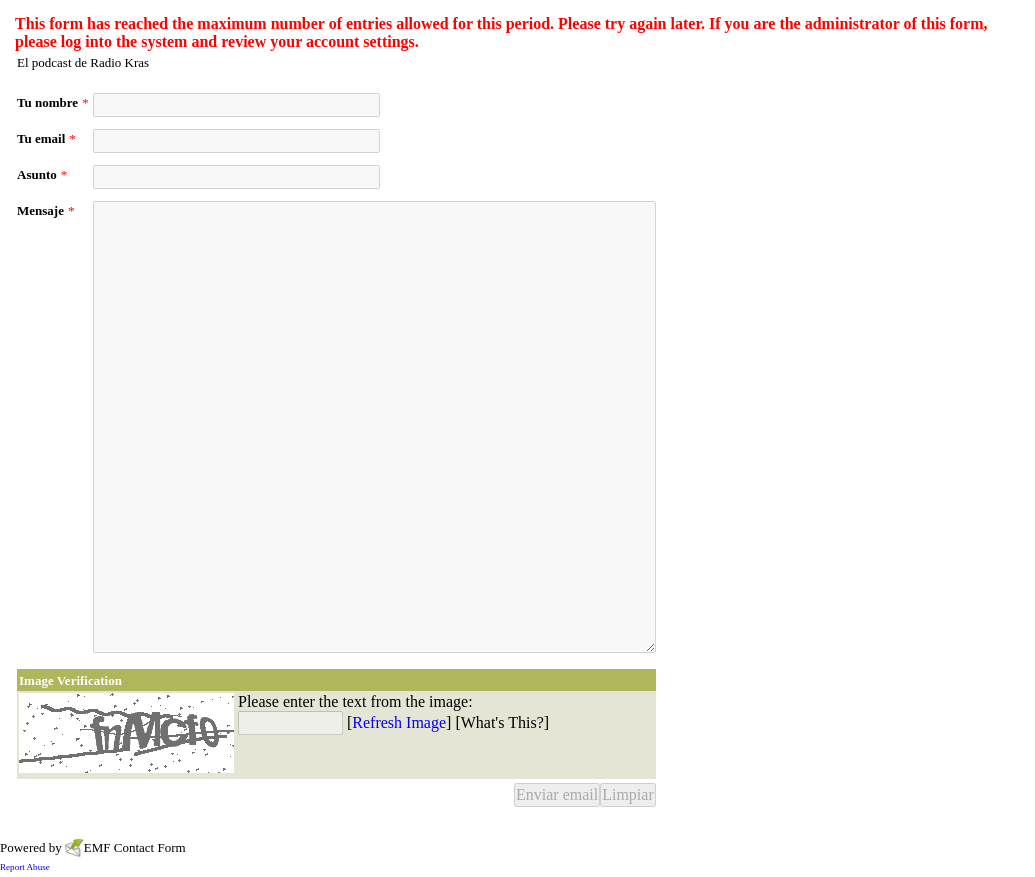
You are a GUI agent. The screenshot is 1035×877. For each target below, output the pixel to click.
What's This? (502, 722)
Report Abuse (25, 867)
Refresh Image (399, 722)
